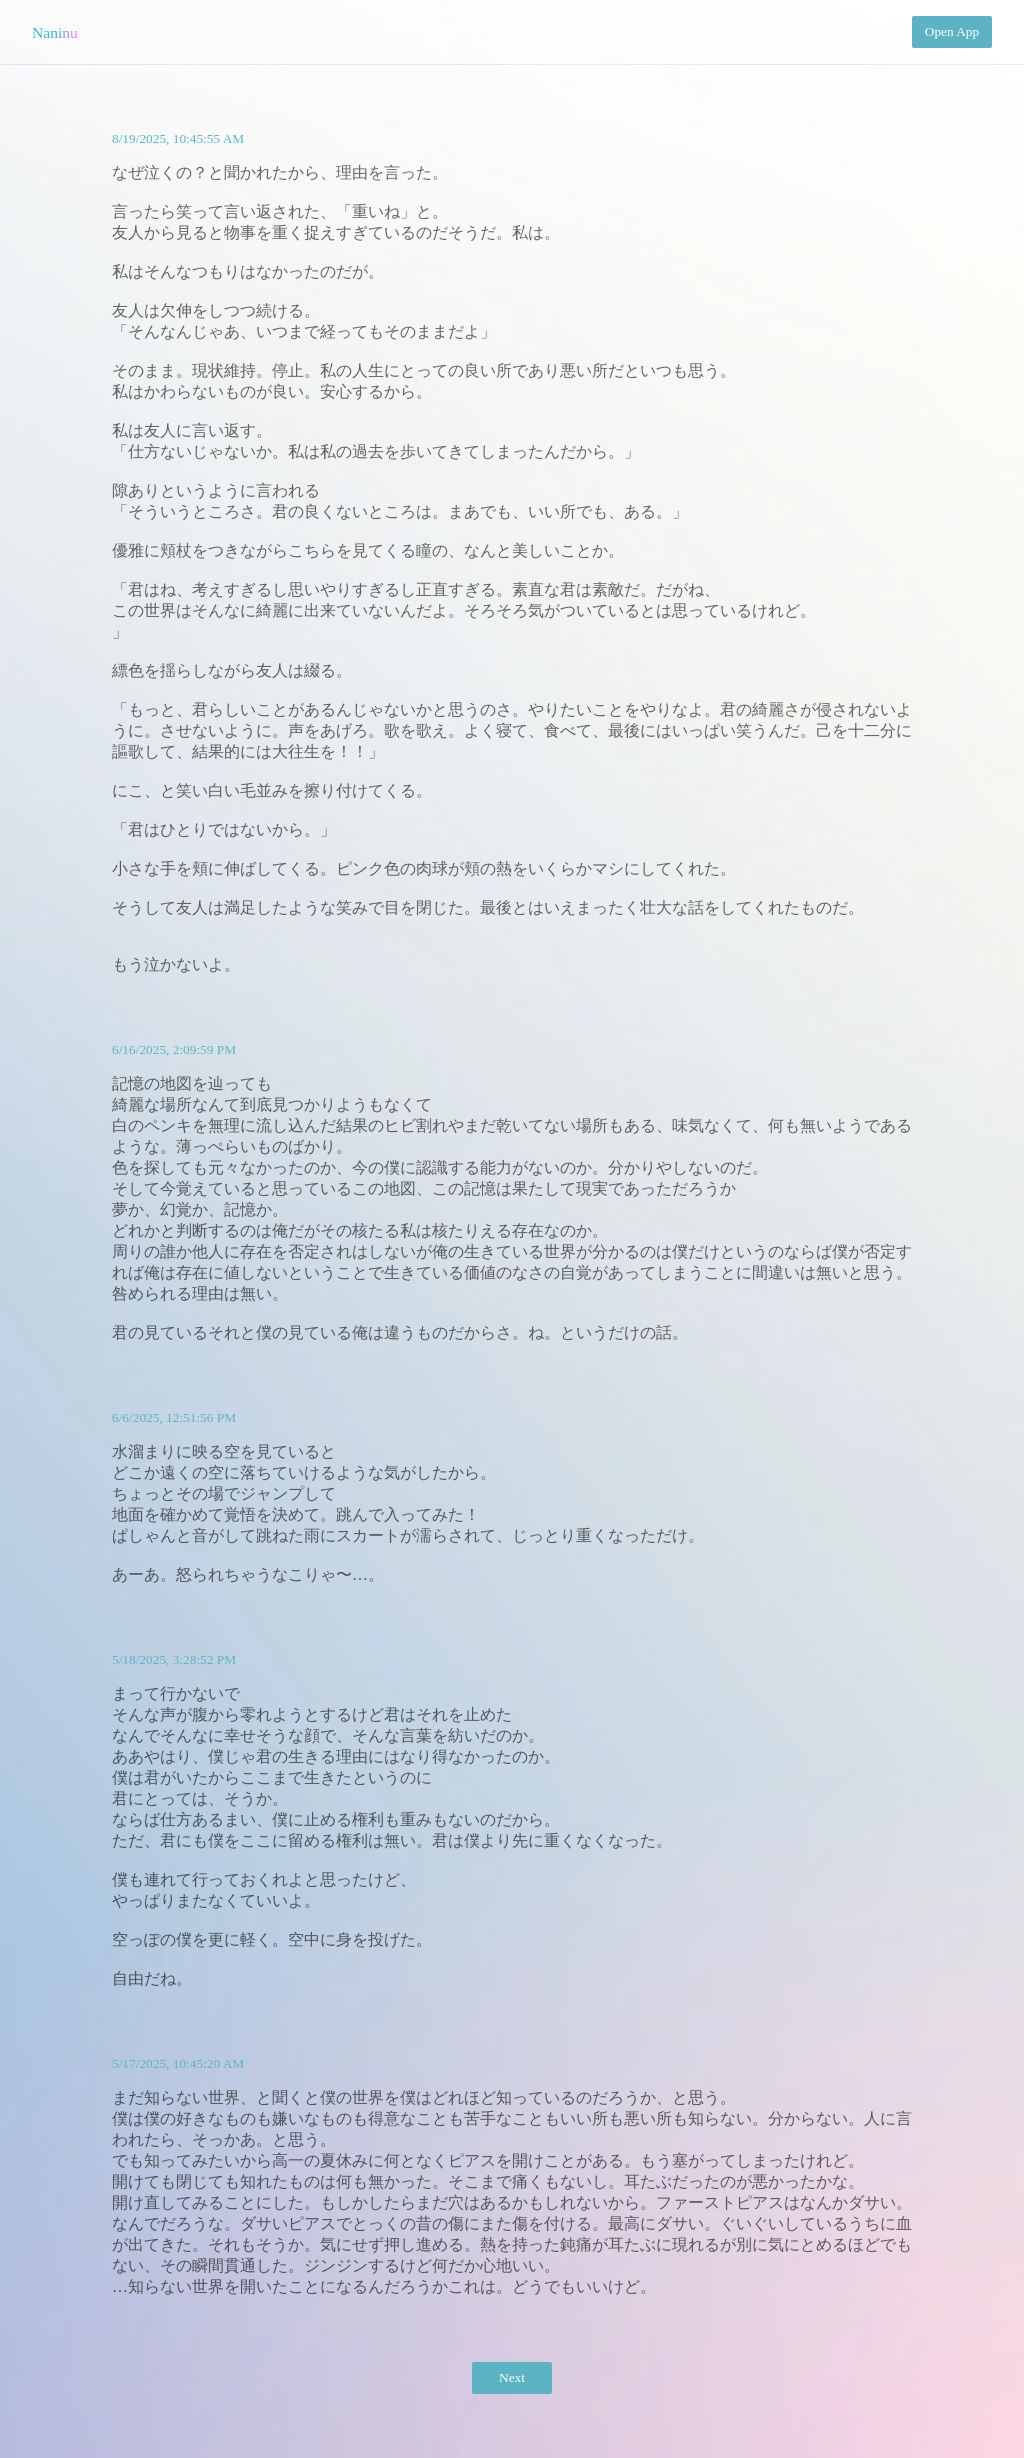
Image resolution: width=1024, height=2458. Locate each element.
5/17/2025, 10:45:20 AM (178, 2063)
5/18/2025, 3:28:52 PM (174, 1659)
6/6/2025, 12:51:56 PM (174, 1417)
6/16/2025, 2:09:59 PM (174, 1049)
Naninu (55, 32)
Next (512, 2377)
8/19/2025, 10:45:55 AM (178, 138)
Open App (952, 31)
